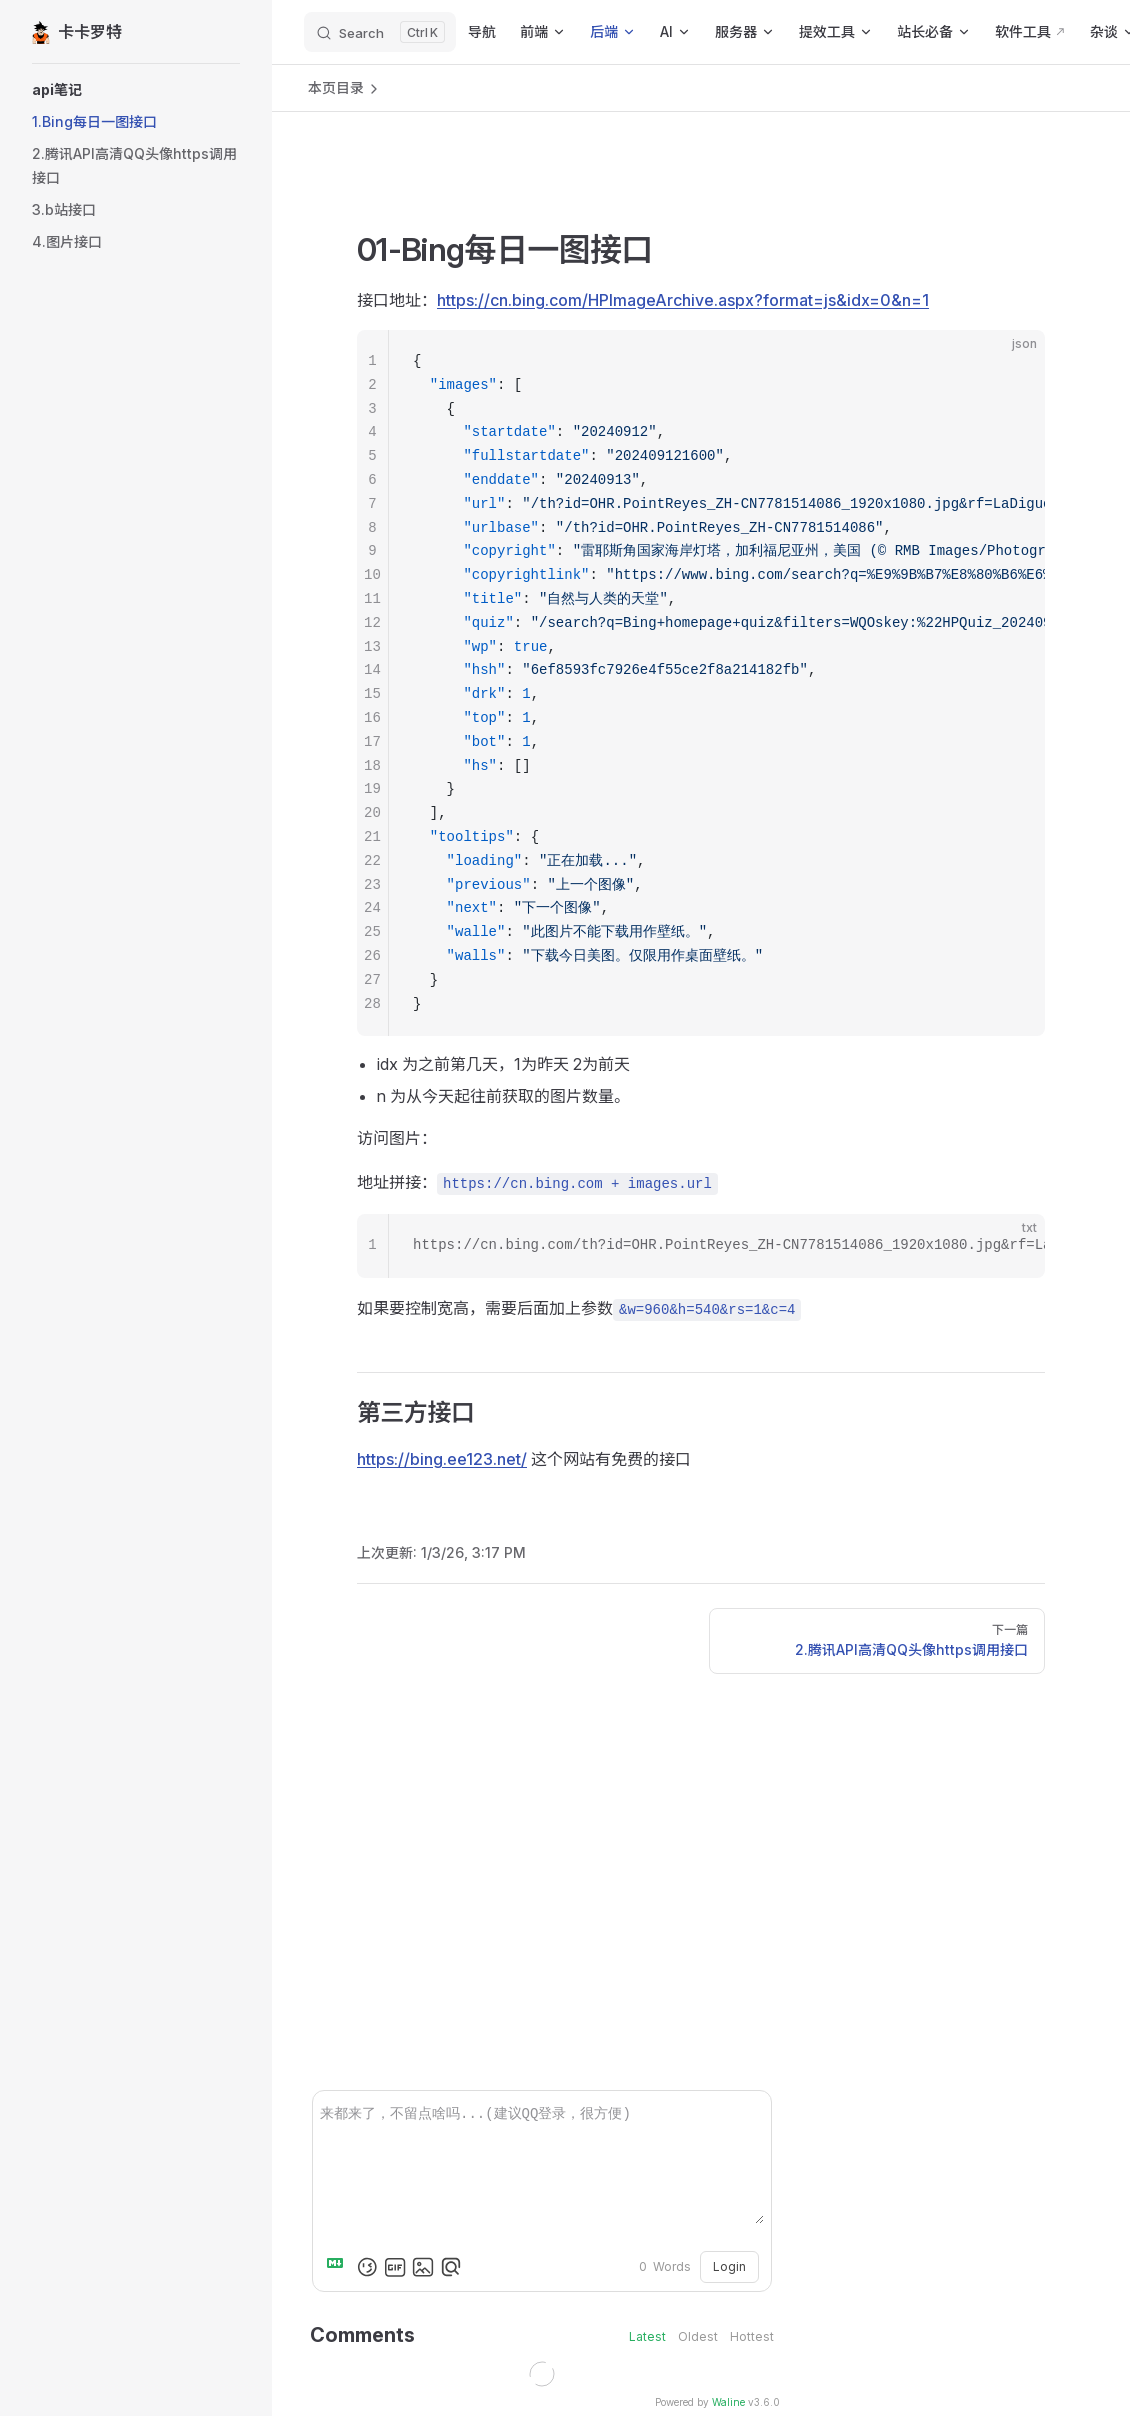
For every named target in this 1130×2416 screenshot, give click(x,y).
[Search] (380, 32)
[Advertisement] (701, 195)
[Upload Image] (423, 2267)
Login (729, 2266)
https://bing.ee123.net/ (442, 1459)
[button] (136, 90)
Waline (728, 2402)
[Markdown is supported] (339, 2267)
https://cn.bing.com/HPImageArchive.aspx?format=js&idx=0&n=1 (683, 300)
